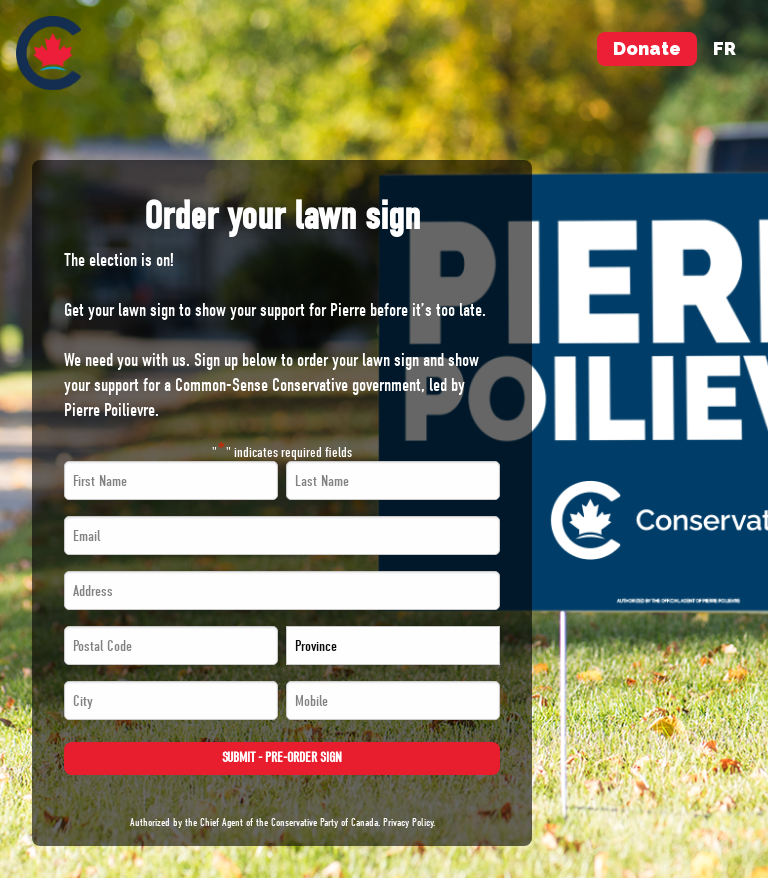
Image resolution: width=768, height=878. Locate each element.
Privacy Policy (408, 822)
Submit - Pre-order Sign (282, 757)
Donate (647, 48)
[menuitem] (48, 53)
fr (724, 48)
